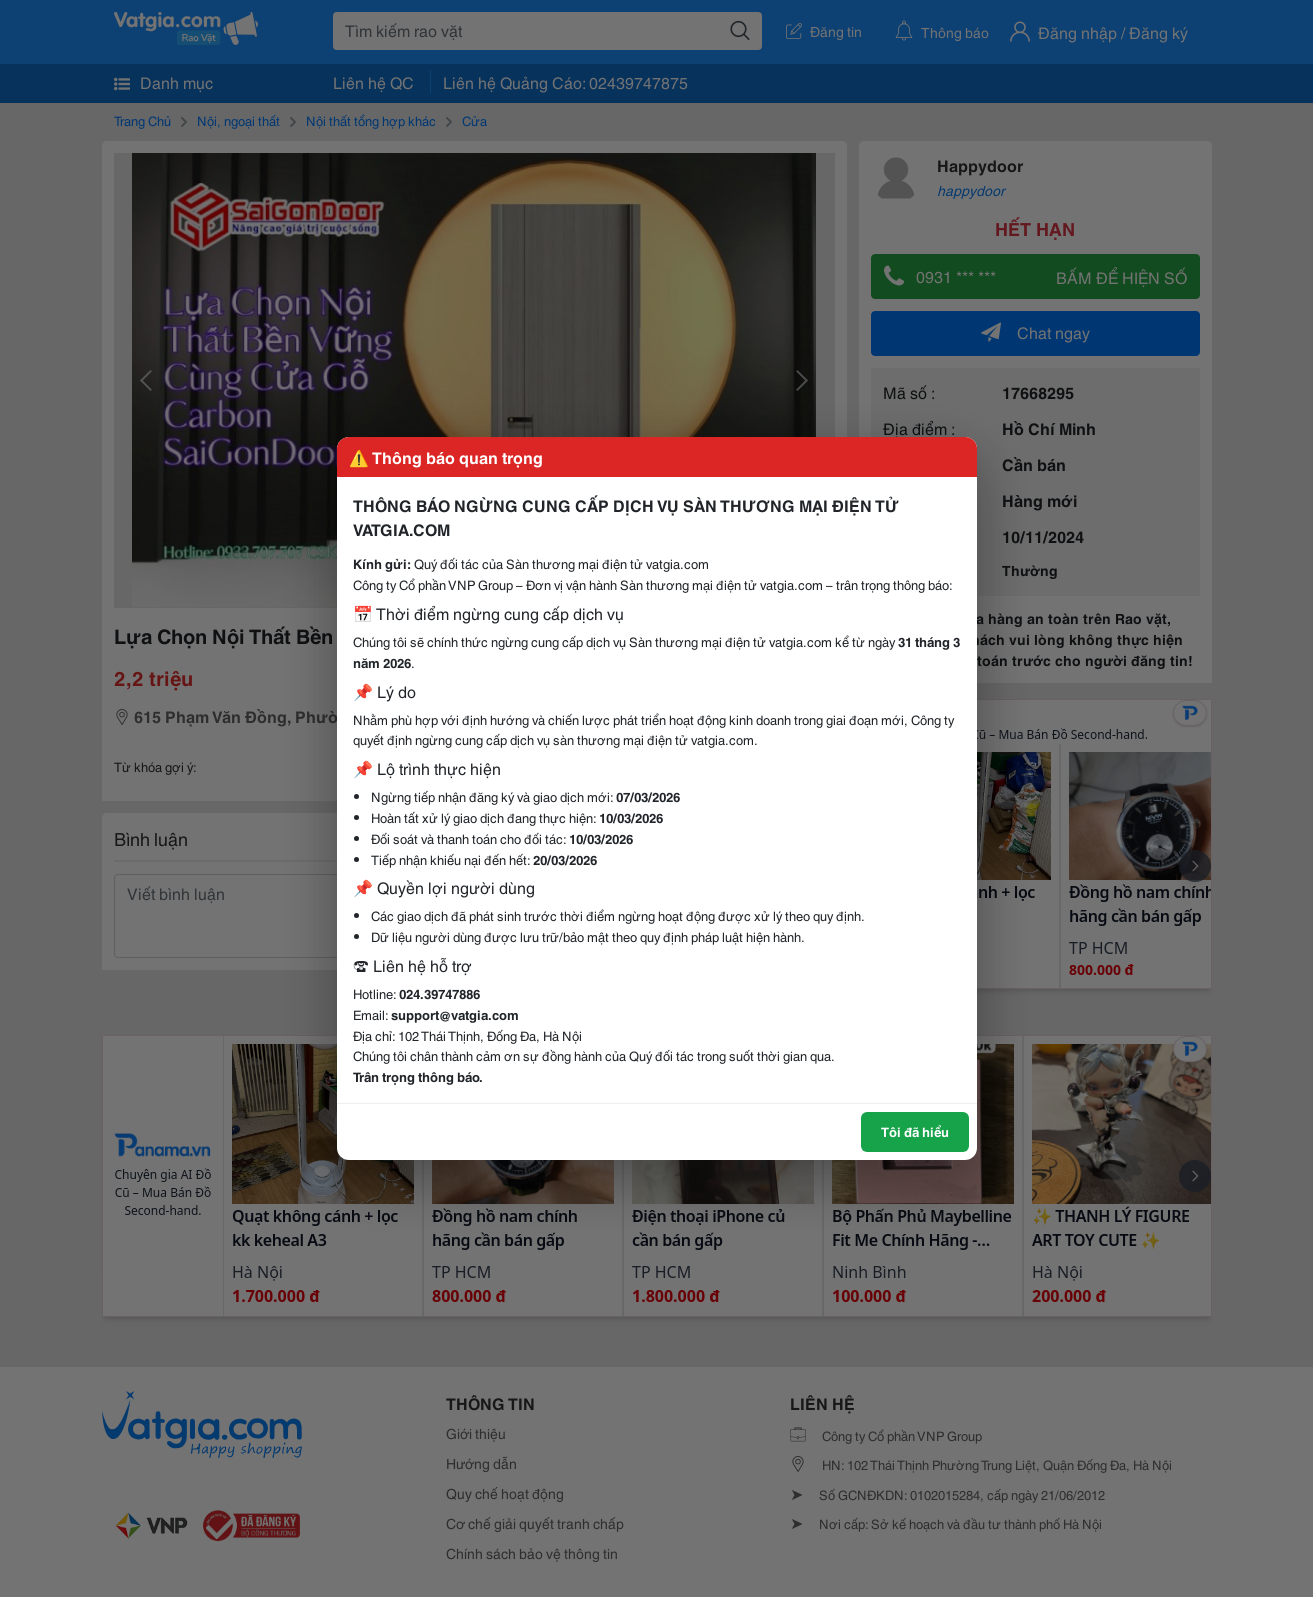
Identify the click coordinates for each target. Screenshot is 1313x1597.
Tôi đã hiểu (915, 1131)
